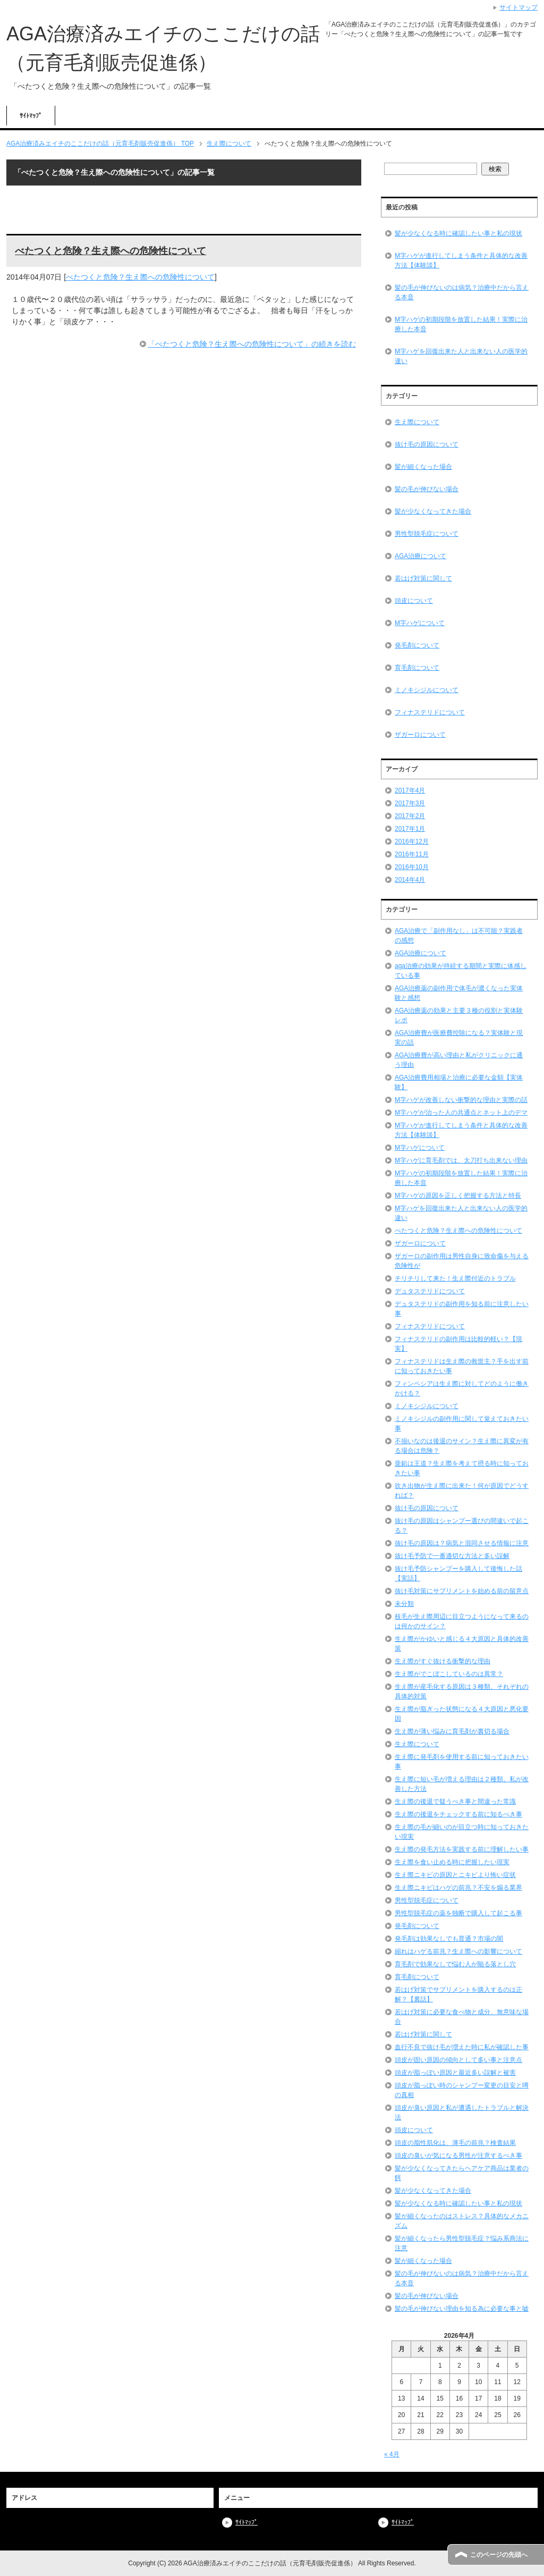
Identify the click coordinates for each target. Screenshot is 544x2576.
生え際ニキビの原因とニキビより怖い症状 (455, 1875)
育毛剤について (417, 667)
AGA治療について (420, 556)
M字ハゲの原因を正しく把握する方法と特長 (458, 1195)
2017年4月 (410, 790)
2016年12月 (412, 841)
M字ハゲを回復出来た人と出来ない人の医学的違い (461, 356)
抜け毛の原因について (426, 444)
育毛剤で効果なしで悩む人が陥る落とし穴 (455, 1964)
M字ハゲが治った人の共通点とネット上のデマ (461, 1112)
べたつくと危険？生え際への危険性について (110, 251)
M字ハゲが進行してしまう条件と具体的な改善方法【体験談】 (461, 260)
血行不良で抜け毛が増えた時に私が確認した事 (462, 2047)
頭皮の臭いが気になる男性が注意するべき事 (458, 2155)
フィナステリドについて (430, 712)
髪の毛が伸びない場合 (426, 489)
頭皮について (414, 600)
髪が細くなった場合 (423, 466)
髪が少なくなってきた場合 (433, 511)
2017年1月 (410, 828)
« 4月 (392, 2454)
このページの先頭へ (499, 2554)
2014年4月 (410, 879)
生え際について (417, 422)
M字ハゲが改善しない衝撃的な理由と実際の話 (461, 1100)
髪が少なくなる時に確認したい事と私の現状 (458, 233)
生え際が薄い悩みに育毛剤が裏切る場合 (452, 1731)
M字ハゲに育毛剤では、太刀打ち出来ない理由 (461, 1160)
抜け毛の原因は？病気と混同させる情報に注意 (462, 1543)
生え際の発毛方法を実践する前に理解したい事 (462, 1849)
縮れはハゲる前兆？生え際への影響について (458, 1951)
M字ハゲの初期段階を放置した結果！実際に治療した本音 (461, 324)
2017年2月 (410, 816)
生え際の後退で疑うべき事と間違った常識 (455, 1801)
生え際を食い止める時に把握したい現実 (452, 1862)
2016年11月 (412, 854)
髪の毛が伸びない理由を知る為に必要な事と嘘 (462, 2308)
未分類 (404, 1603)
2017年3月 (410, 803)
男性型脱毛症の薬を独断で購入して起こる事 (458, 1913)
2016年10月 (412, 867)
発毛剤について (417, 645)
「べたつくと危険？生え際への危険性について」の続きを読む (252, 344)
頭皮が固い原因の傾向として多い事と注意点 (458, 2060)
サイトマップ (518, 7)
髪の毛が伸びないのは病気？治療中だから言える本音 (462, 292)
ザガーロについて (420, 734)
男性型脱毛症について (426, 533)
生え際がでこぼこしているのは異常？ (449, 1674)
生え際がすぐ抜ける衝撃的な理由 (442, 1661)
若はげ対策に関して (423, 578)
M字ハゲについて (420, 623)
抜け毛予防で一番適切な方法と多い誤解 (452, 1556)
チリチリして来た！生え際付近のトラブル (455, 1278)
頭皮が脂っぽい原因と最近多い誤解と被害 (455, 2072)
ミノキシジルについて (426, 690)
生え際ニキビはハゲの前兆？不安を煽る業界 (458, 1887)
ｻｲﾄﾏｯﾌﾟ (31, 116)
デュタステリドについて (430, 1291)
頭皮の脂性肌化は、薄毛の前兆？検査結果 (455, 2142)
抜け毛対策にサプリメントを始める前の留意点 (462, 1591)
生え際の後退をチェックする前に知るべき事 (458, 1814)
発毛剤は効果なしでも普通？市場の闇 (449, 1938)
